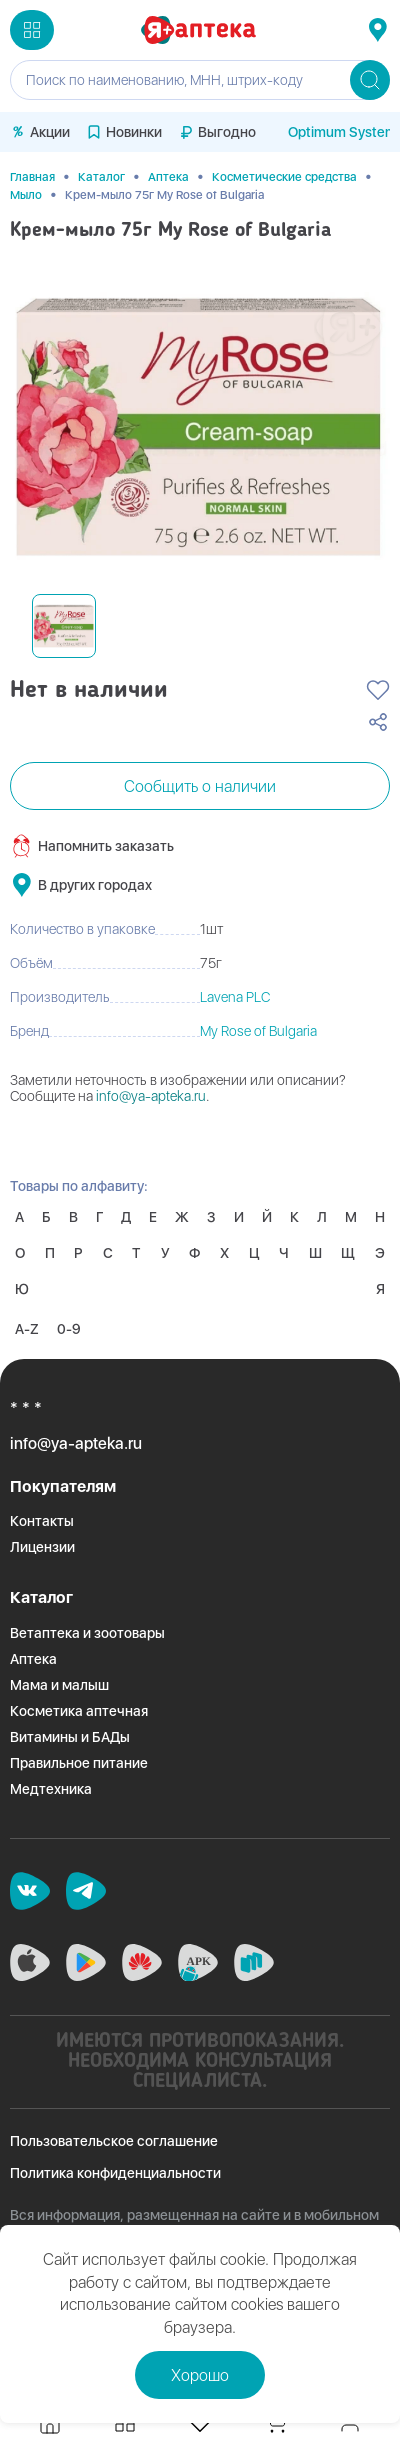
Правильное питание (79, 1763)
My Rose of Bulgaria (258, 1031)
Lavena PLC (235, 997)
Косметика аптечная (79, 1711)
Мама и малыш (59, 1685)
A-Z (27, 1329)
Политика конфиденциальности (115, 2173)
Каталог (101, 177)
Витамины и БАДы (70, 1737)
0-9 (69, 1329)
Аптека (168, 177)
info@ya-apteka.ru (151, 1096)
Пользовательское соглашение (114, 2141)
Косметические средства (284, 177)
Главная (32, 177)
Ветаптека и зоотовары (87, 1633)
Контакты (42, 1521)
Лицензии (42, 1547)
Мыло (26, 195)
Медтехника (51, 1789)
